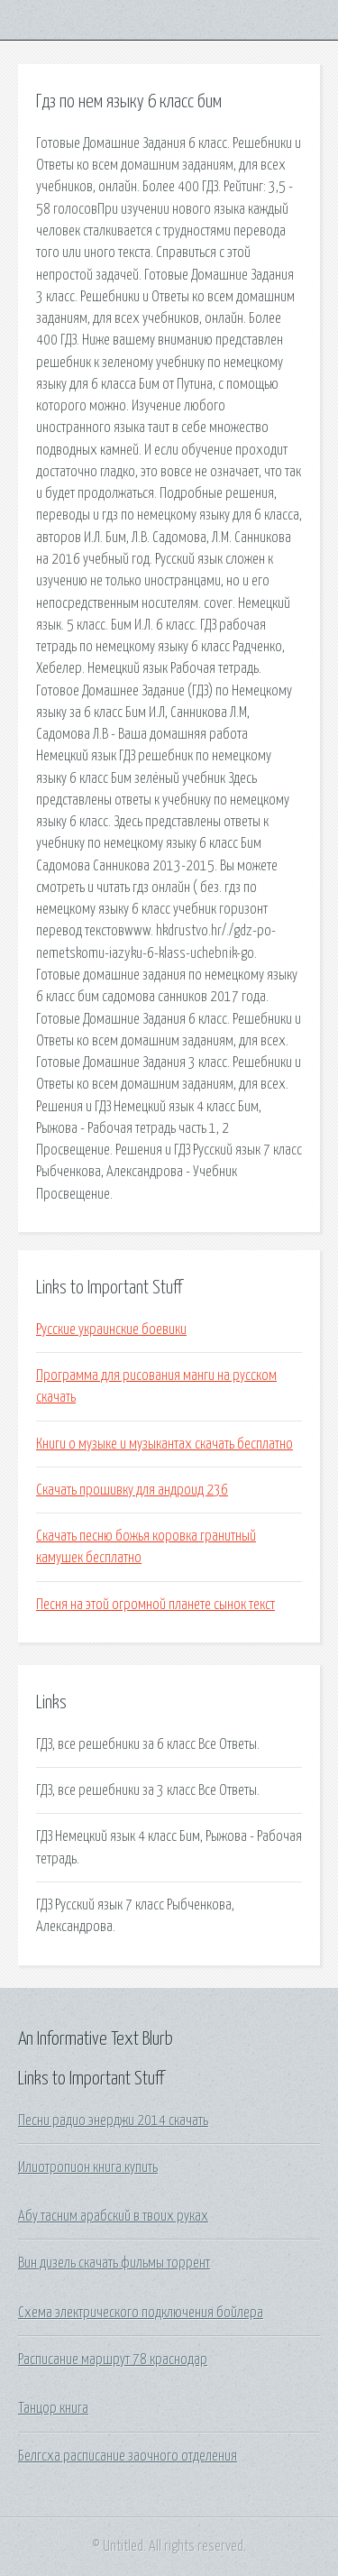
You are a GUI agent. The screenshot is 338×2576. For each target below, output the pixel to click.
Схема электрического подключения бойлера (140, 2312)
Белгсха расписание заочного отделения (127, 2456)
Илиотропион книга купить (88, 2167)
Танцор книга (53, 2408)
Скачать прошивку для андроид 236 (132, 1490)
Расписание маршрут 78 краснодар (112, 2359)
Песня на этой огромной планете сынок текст (155, 1604)
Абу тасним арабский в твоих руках (113, 2216)
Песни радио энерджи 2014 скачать (113, 2120)
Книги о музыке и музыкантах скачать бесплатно (164, 1444)
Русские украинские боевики (111, 1329)
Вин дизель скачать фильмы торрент (114, 2263)
